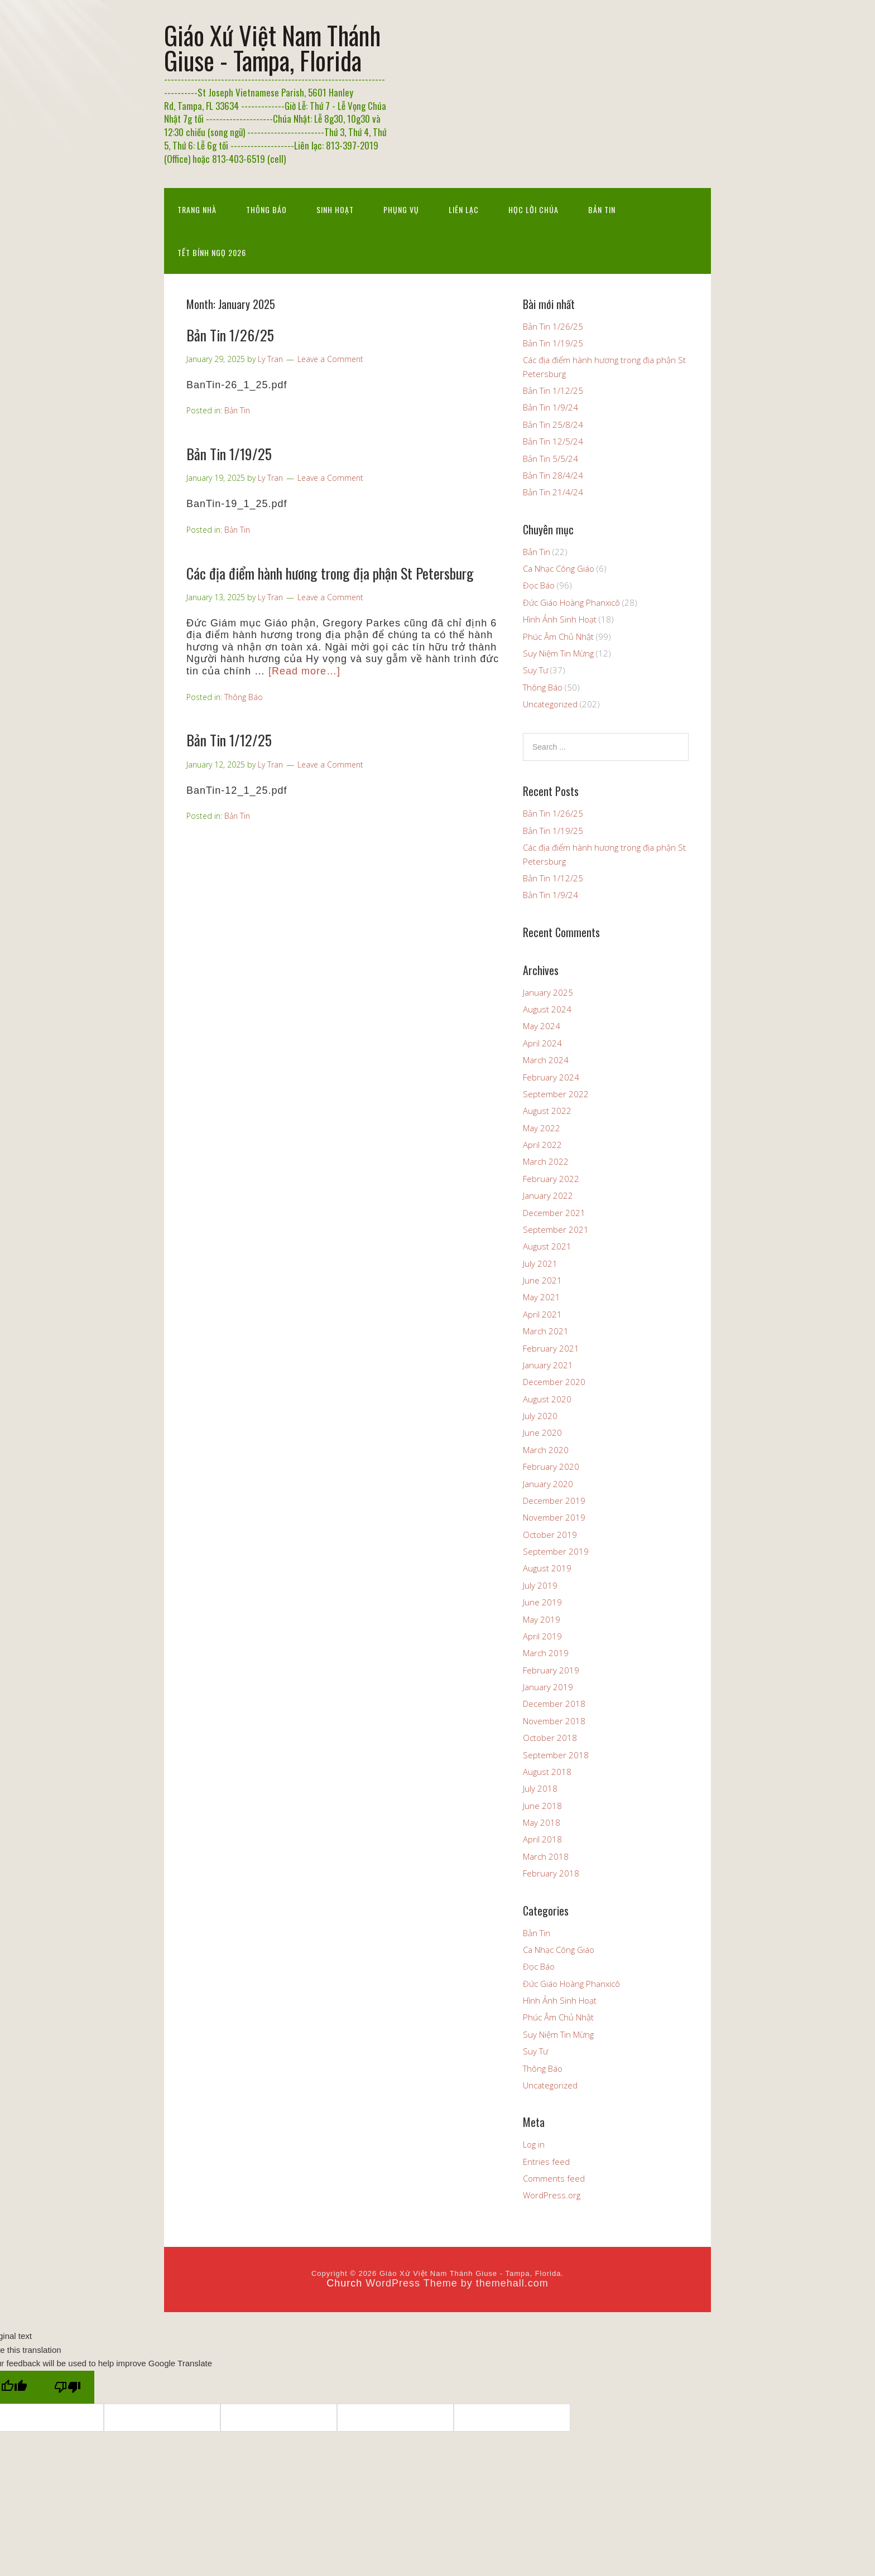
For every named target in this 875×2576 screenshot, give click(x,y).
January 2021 (548, 1365)
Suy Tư (535, 670)
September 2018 (556, 1754)
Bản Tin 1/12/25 (229, 740)
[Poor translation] (67, 2387)
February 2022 (551, 1178)
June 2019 (542, 1602)
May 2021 (541, 1297)
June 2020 (542, 1432)
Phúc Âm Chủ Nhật (558, 636)
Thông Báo (266, 209)
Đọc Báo (539, 585)
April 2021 (542, 1314)
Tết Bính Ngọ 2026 (211, 252)
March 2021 (546, 1331)
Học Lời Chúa (533, 209)
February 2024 (551, 1077)
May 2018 (541, 1822)
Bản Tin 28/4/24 (553, 475)
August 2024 (547, 1009)
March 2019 (546, 1652)
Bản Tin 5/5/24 (550, 458)
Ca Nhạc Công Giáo (558, 568)
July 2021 (540, 1263)
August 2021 (547, 1246)
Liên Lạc (464, 209)
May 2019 (541, 1619)
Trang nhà (197, 209)
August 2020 (547, 1399)
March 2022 (546, 1161)
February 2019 (551, 1670)
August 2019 (547, 1568)
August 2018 (547, 1771)
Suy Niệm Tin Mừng (558, 653)
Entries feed (546, 2161)
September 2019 (556, 1551)
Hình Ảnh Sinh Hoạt (560, 619)
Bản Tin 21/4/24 (553, 492)
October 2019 (550, 1534)
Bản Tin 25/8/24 (553, 424)
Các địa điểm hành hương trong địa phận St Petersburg (330, 573)
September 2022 (556, 1093)
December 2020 (554, 1381)
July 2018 (540, 1788)
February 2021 (551, 1348)
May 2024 (541, 1025)
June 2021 (542, 1280)
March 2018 (546, 1856)
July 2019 (540, 1585)
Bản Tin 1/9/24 (550, 407)
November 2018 (554, 1720)
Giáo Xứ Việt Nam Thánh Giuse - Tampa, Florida (272, 47)
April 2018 (542, 1839)
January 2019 (548, 1686)
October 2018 (550, 1737)
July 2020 (540, 1415)
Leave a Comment (330, 359)
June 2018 (542, 1805)
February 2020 (551, 1466)
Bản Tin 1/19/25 (229, 454)
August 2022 (547, 1110)
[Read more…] (304, 671)
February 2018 (551, 1873)
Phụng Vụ (401, 209)
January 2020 (548, 1483)
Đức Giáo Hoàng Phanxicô (571, 602)
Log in (534, 2144)
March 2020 (546, 1449)
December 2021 (554, 1212)
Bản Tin (602, 209)
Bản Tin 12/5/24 (553, 441)
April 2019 (542, 1636)
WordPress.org (551, 2195)
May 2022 (541, 1127)
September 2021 (556, 1229)
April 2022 (542, 1144)
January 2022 (548, 1195)
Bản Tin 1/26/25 (230, 335)
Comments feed (554, 2178)
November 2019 (554, 1517)
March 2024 (546, 1059)
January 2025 (548, 992)
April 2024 (542, 1043)
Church (344, 2283)
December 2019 (554, 1500)
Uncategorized (550, 704)
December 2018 (554, 1703)
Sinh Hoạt (335, 209)
